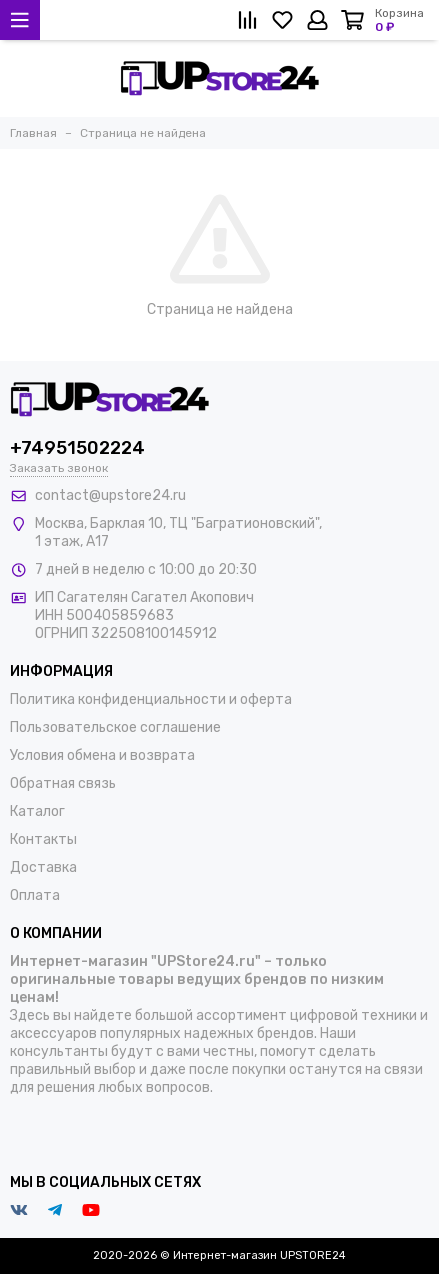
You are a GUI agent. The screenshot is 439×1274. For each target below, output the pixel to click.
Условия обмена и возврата (102, 755)
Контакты (43, 839)
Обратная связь (63, 783)
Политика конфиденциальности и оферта (151, 699)
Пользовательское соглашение (115, 727)
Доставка (43, 867)
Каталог (37, 811)
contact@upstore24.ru (110, 495)
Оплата (35, 895)
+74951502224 (77, 448)
